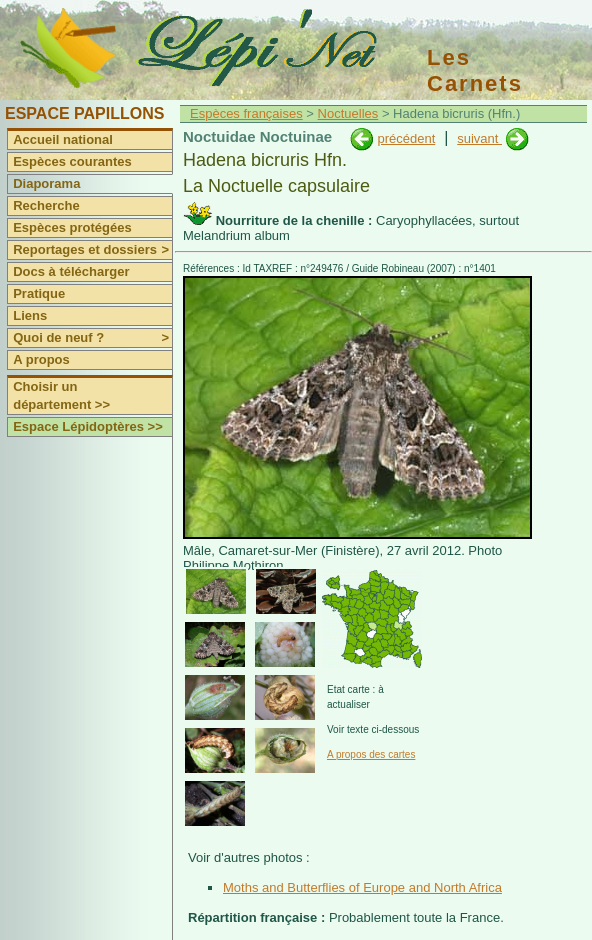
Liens (30, 315)
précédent (406, 138)
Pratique (39, 293)
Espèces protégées (72, 227)
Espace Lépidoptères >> (88, 426)
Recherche (46, 205)
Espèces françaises (246, 113)
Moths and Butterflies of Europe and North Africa (362, 887)
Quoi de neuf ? (92, 338)
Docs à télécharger (71, 271)
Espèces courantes (72, 161)
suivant (479, 138)
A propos (41, 359)
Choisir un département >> (61, 395)
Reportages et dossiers (92, 250)
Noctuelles (348, 113)
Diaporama (46, 183)
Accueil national (63, 139)
